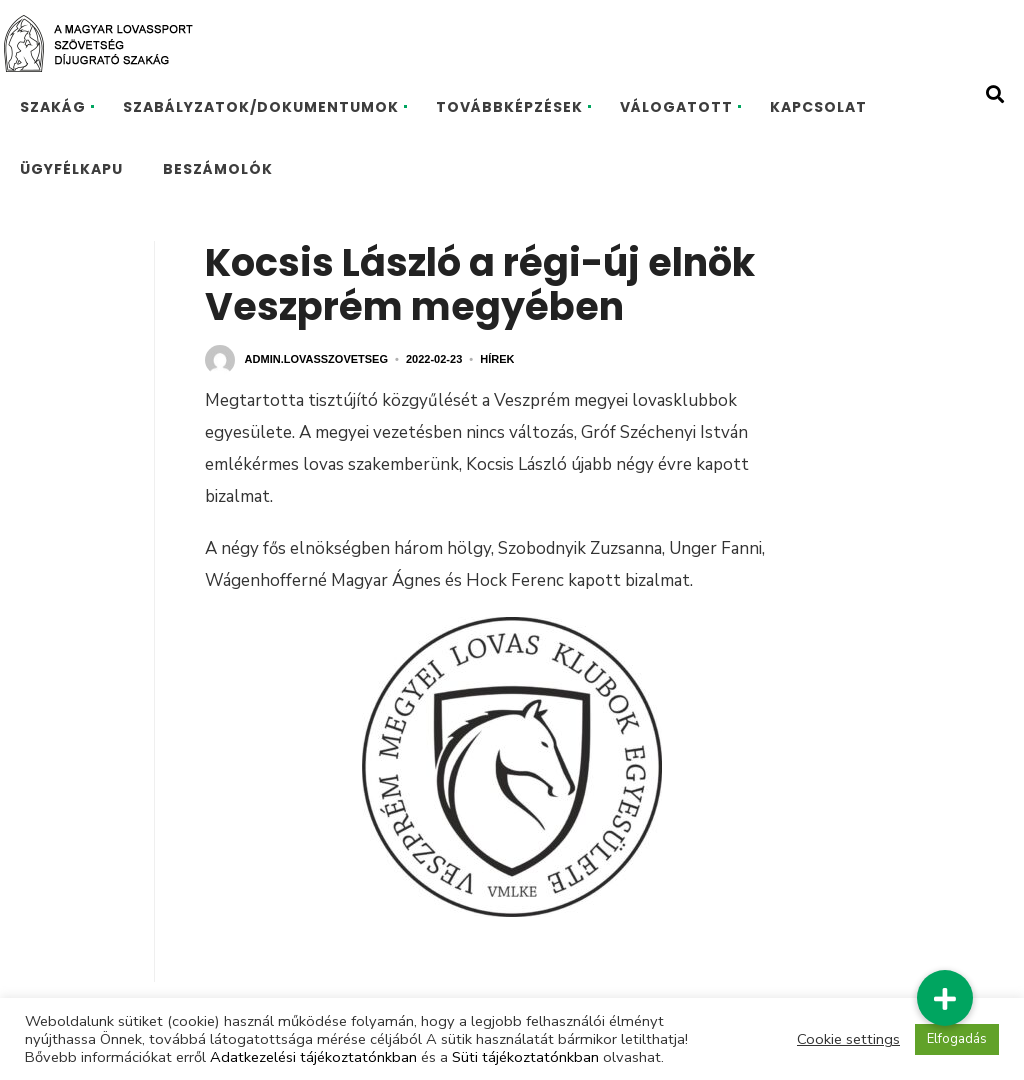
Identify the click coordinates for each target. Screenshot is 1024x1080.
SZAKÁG (53, 107)
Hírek (497, 359)
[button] (945, 998)
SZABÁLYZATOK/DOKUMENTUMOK (261, 107)
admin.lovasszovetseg (316, 359)
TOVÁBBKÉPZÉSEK (509, 107)
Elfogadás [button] (957, 1039)
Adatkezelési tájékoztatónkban (313, 1057)
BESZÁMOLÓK (218, 169)
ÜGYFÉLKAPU (71, 169)
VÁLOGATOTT (676, 107)
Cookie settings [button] (848, 1039)
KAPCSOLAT (818, 107)
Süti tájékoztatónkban (525, 1057)
